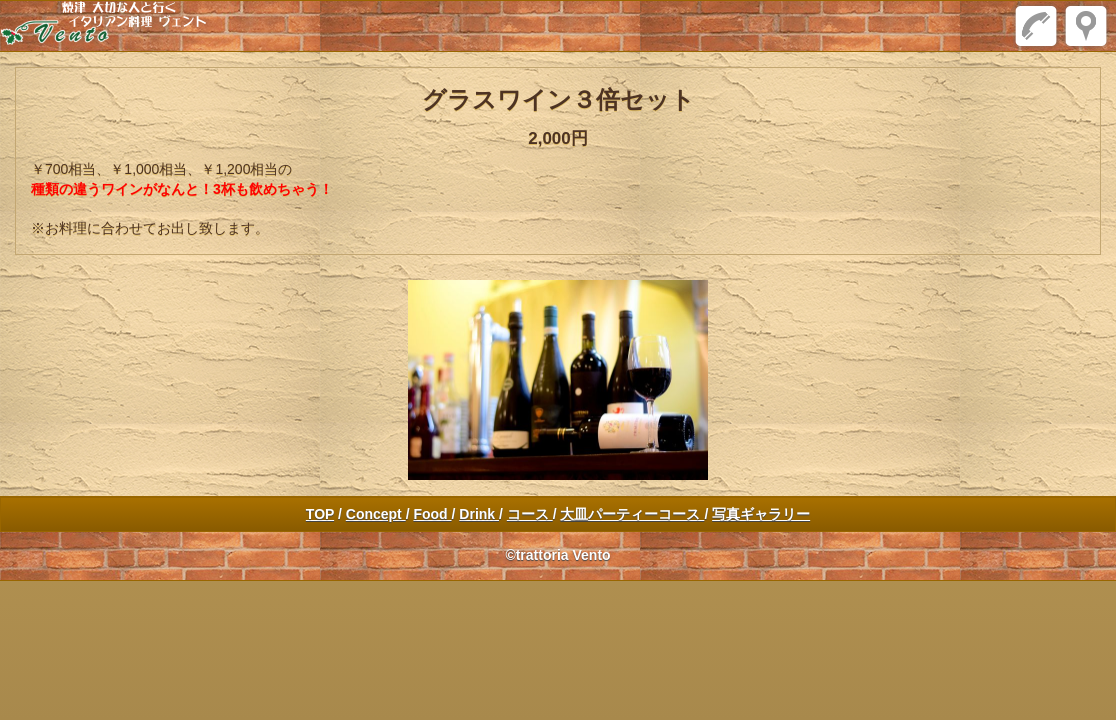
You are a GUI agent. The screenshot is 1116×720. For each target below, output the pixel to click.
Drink (479, 514)
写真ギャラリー (761, 514)
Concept (376, 514)
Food (432, 514)
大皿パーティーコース (632, 514)
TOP (320, 514)
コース (530, 514)
